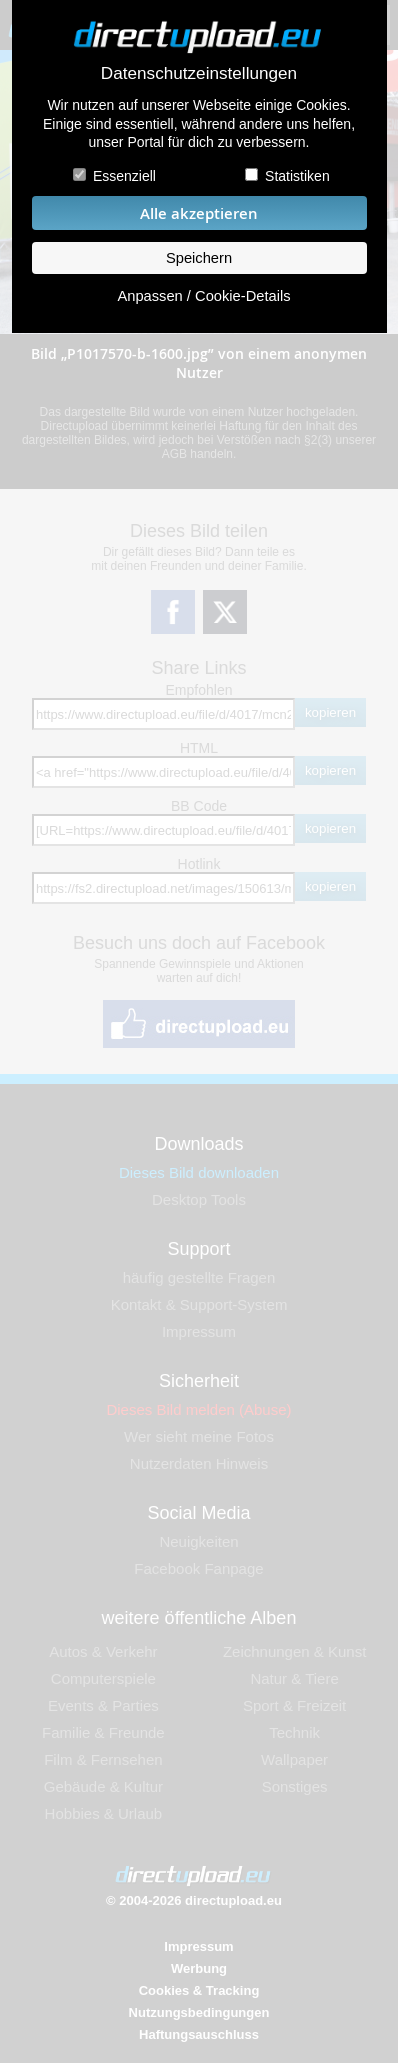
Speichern (199, 258)
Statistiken (297, 176)
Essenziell (124, 176)
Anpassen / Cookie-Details (203, 296)
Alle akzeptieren (199, 213)
